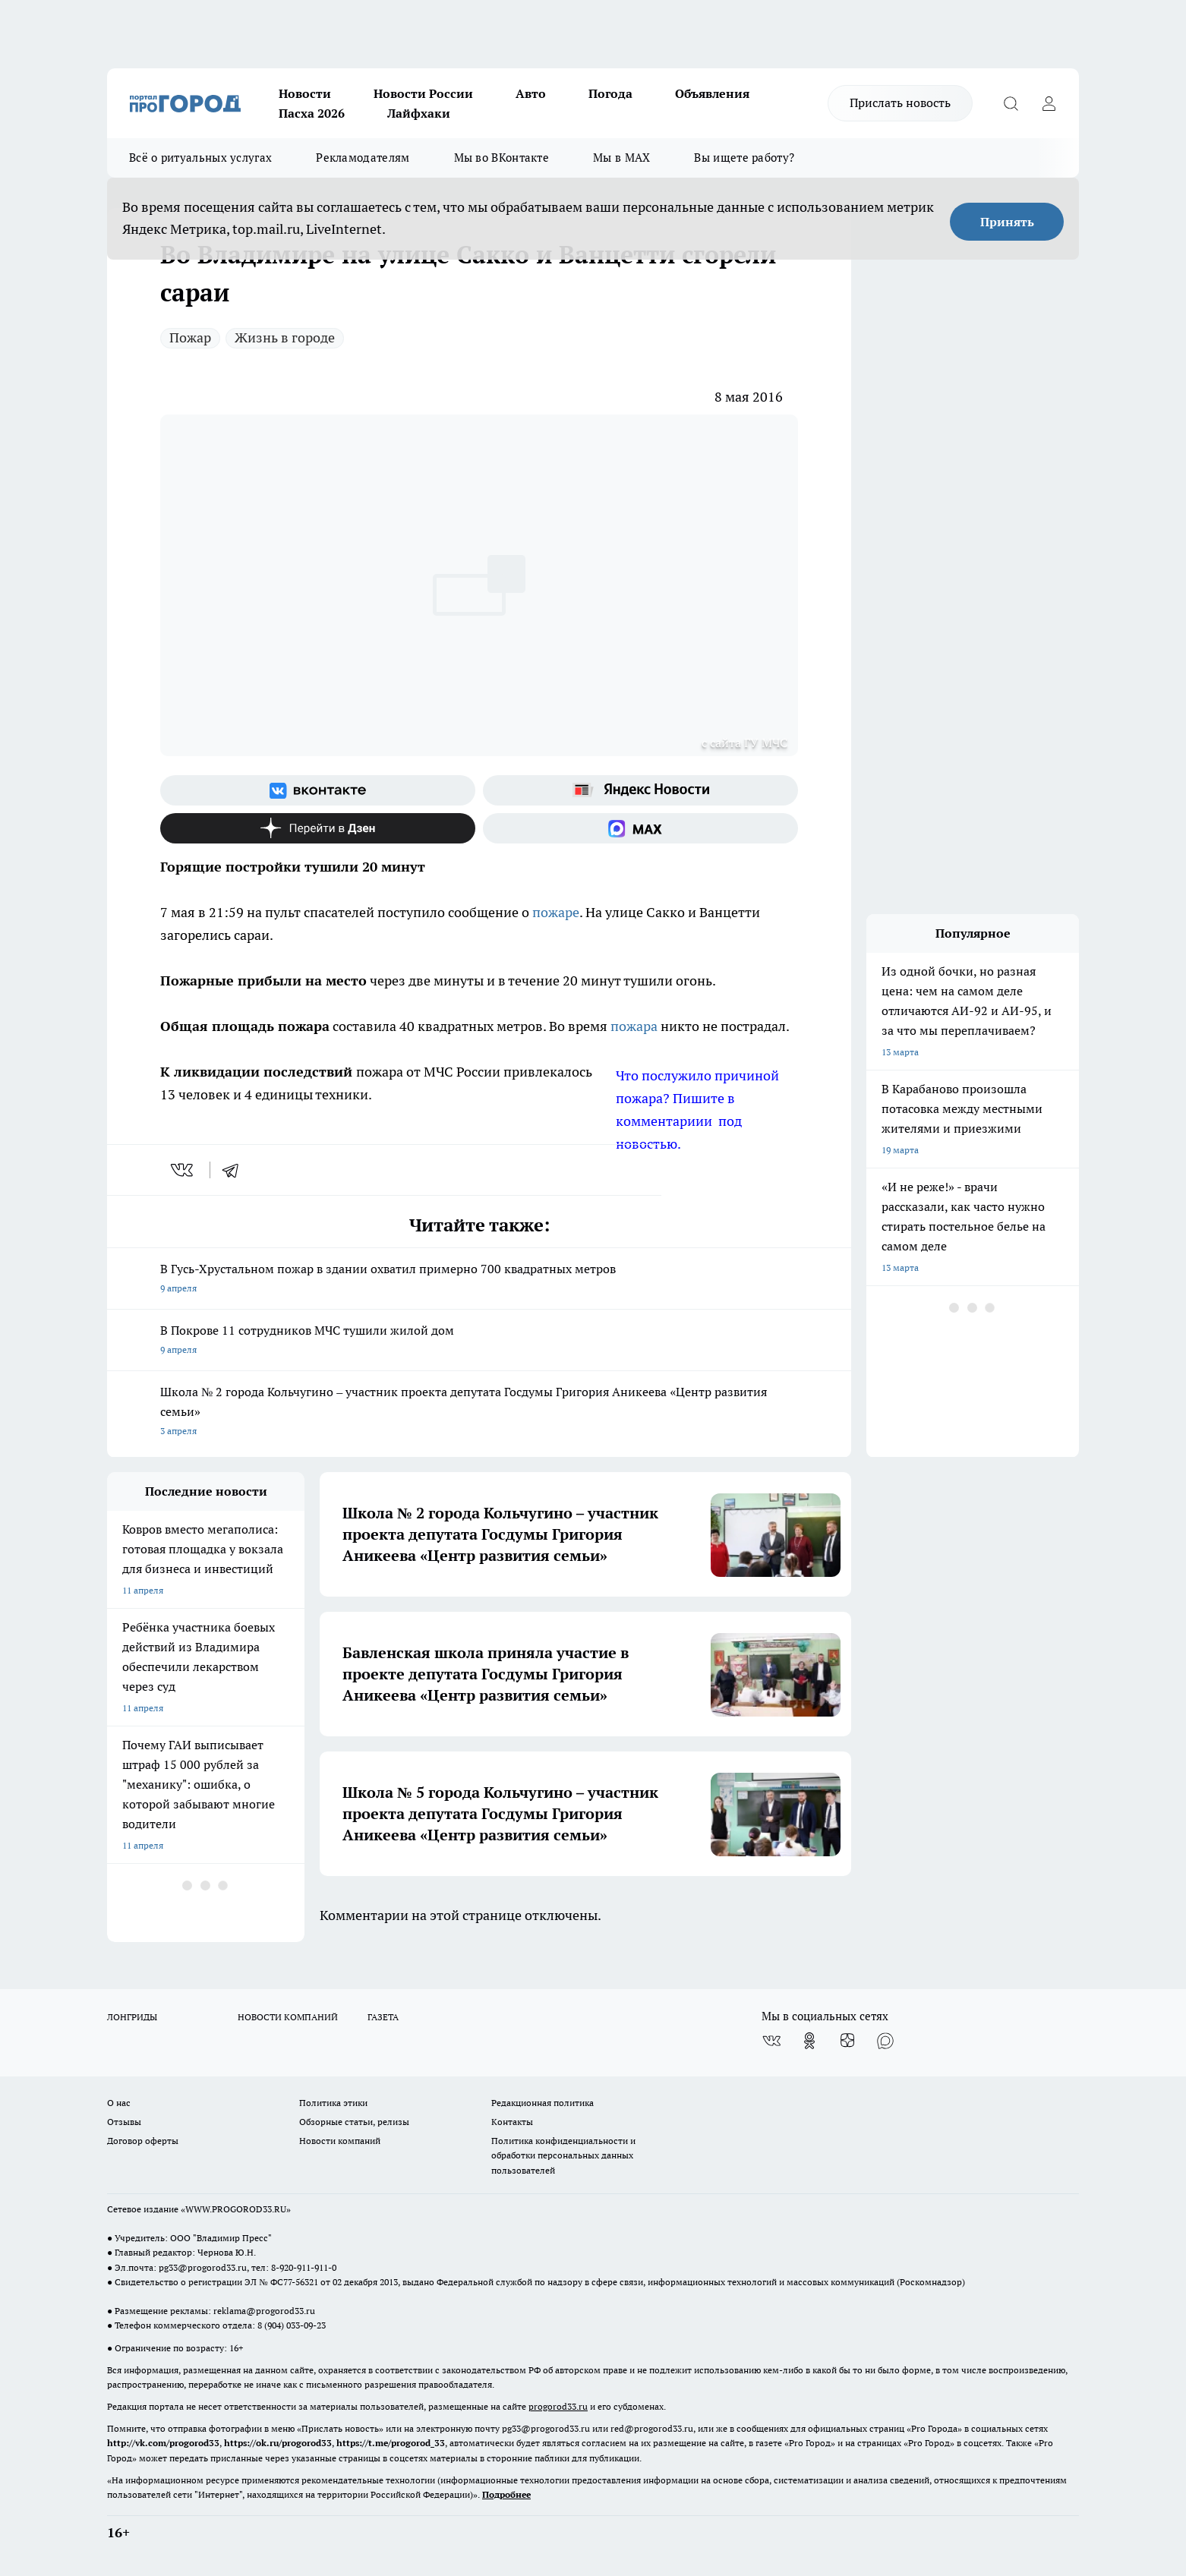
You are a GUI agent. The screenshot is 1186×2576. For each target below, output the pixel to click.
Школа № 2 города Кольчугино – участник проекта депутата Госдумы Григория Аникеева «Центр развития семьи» (479, 1412)
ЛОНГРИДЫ (132, 2017)
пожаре (555, 912)
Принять (1007, 221)
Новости (305, 93)
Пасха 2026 (312, 113)
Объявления (712, 93)
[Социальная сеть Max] (640, 828)
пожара (635, 1026)
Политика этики (333, 2102)
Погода (610, 93)
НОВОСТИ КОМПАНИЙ (288, 2017)
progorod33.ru (558, 2406)
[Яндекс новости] (640, 790)
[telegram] (235, 1170)
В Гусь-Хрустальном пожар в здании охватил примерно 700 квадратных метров (479, 1279)
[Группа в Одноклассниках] (809, 2041)
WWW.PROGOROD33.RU (235, 2209)
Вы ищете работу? (744, 157)
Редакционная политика (542, 2102)
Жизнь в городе (285, 337)
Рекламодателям (362, 157)
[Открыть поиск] (1010, 103)
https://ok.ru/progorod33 (278, 2442)
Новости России (423, 93)
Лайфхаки (418, 113)
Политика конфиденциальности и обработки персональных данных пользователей (563, 2155)
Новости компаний (339, 2140)
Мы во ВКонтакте (502, 157)
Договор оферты (142, 2140)
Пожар (190, 337)
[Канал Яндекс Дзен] (317, 828)
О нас (119, 2102)
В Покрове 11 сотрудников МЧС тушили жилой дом (479, 1341)
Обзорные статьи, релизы (354, 2121)
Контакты (512, 2121)
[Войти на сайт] (1048, 103)
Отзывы (124, 2121)
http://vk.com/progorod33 (163, 2442)
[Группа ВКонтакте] (317, 790)
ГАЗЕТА (383, 2017)
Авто (531, 93)
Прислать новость (900, 102)
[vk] (183, 1170)
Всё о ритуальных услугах (200, 157)
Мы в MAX (621, 157)
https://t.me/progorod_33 (390, 2442)
